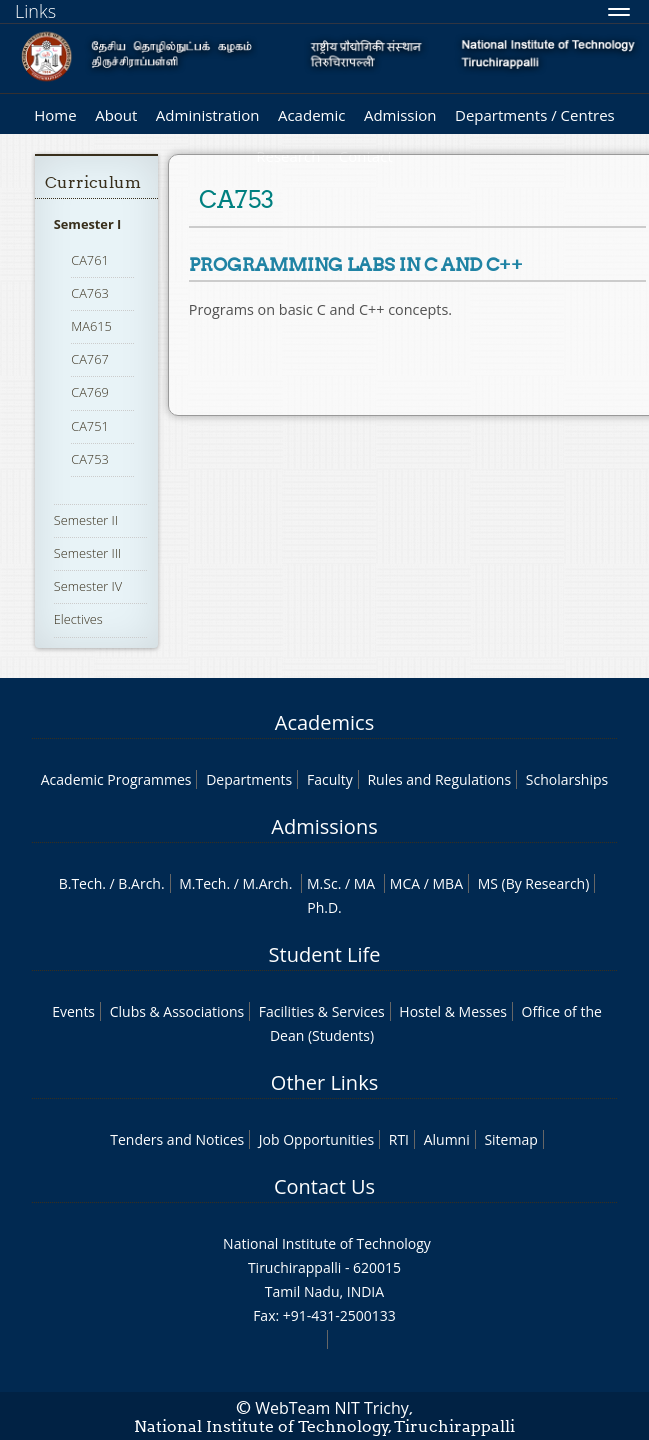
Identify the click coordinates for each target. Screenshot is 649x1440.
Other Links (324, 1082)
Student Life (325, 954)
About (116, 115)
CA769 (90, 392)
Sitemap (510, 1139)
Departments (249, 779)
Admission (400, 115)
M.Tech (202, 883)
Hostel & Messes (453, 1011)
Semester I (88, 224)
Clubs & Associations (177, 1011)
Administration (208, 115)
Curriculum (93, 182)
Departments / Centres (535, 115)
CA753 (90, 459)
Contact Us (324, 1186)
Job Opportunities (316, 1139)
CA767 (90, 359)
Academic (311, 115)
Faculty (330, 779)
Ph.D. (324, 907)
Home (55, 115)
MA (364, 883)
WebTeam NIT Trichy (332, 1408)
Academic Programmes (116, 779)
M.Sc (322, 883)
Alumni (447, 1139)
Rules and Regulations (439, 779)
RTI (399, 1139)
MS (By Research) (534, 883)
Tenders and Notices (177, 1139)
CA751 (90, 426)
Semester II (86, 520)
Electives (78, 619)
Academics (324, 722)
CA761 (90, 260)
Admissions (324, 826)
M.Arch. (268, 883)
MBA (448, 883)
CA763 (90, 293)
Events (73, 1011)
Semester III (88, 553)
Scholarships (567, 779)
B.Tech (81, 883)
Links (35, 11)
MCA (405, 883)
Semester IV (88, 586)
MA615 (91, 326)
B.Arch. (141, 883)
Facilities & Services (322, 1011)
